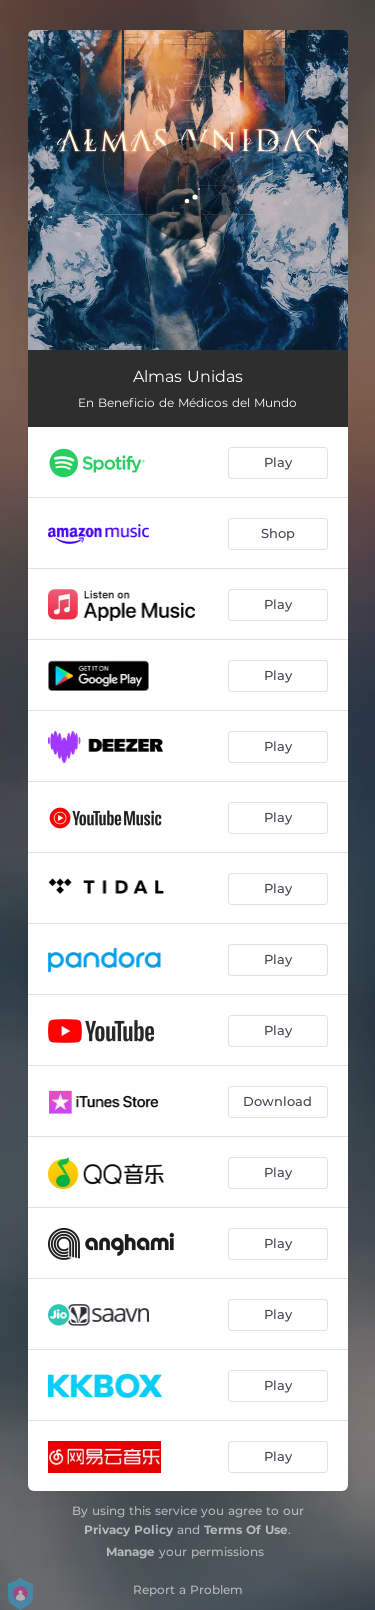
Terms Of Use (246, 1529)
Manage (130, 1551)
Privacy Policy (128, 1529)
